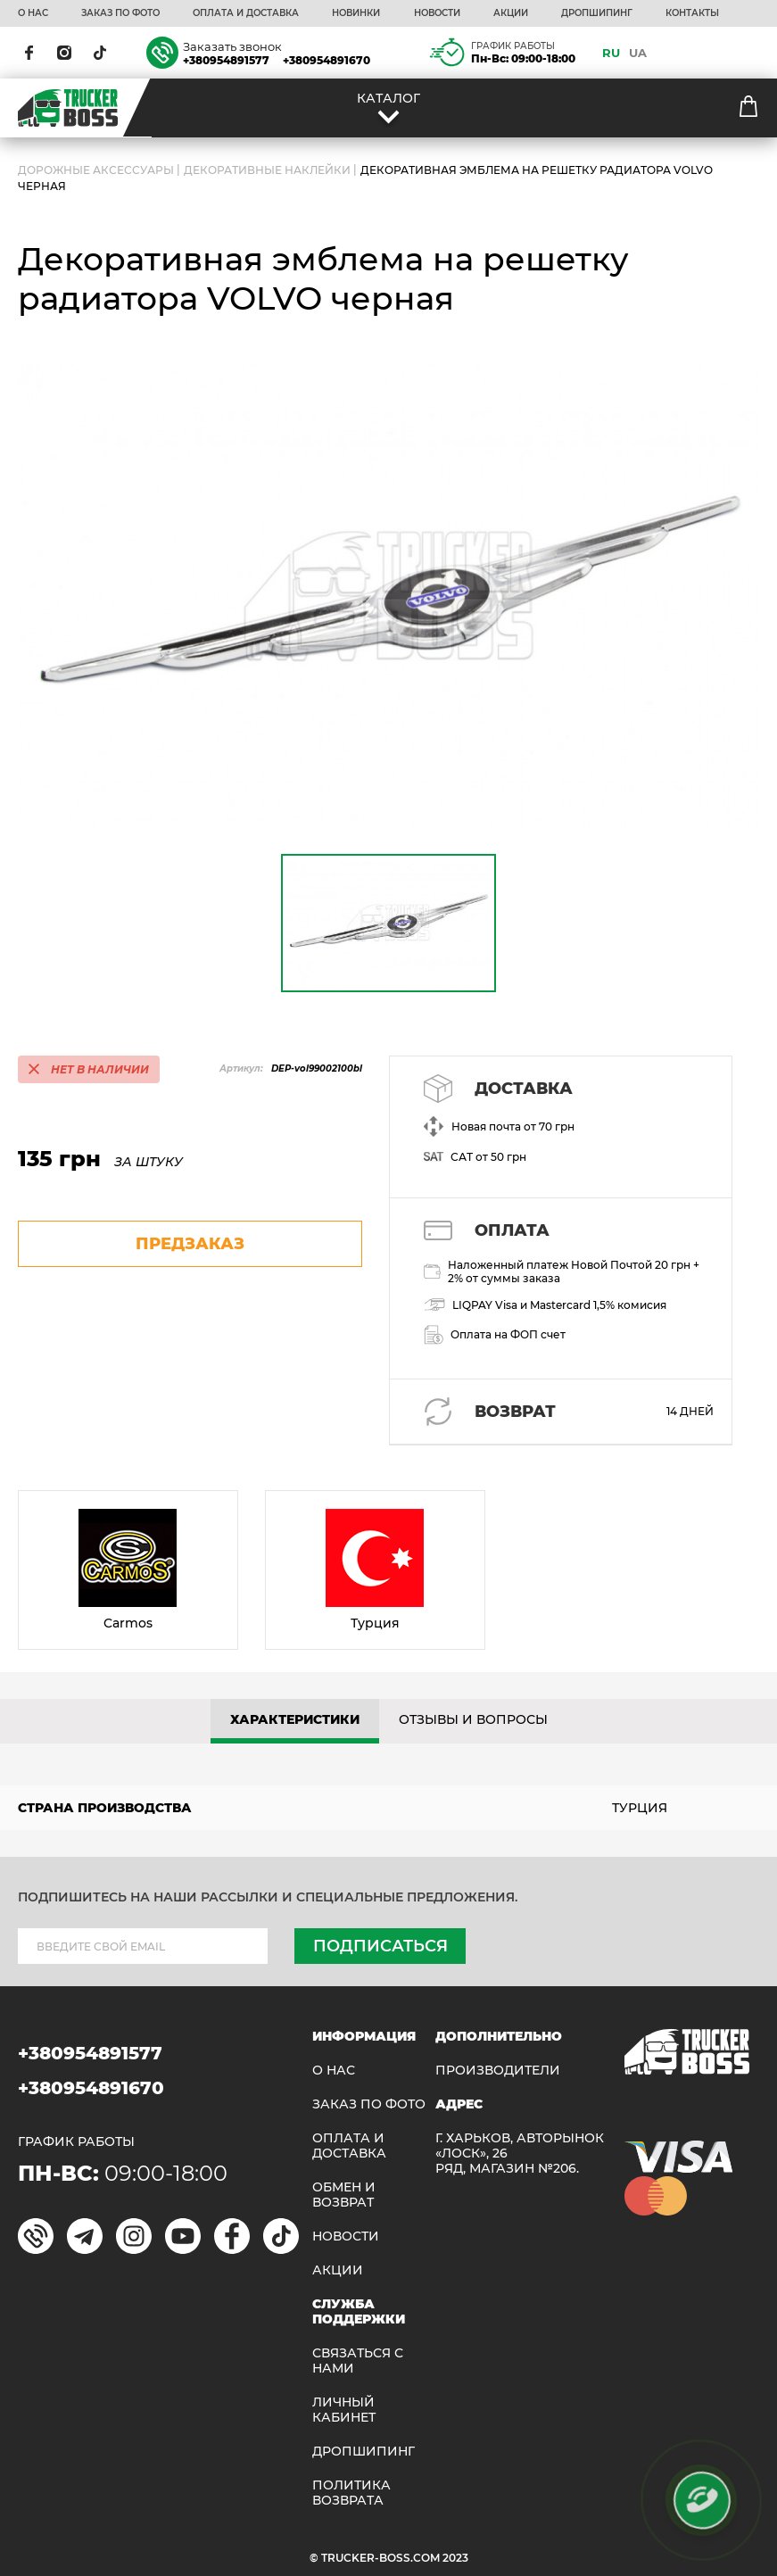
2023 (455, 2557)
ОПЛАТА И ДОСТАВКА (246, 13)
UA (638, 53)
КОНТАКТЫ (692, 13)
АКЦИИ (510, 13)
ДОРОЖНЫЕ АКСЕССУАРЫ (96, 170)
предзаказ (190, 1244)
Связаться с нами (357, 2361)
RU (611, 53)
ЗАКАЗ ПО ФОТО (120, 13)
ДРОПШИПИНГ (596, 13)
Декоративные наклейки (267, 170)
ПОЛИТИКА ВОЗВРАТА (351, 2493)
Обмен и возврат (344, 2195)
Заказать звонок (232, 46)
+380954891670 (326, 60)
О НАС (33, 13)
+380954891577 (226, 60)
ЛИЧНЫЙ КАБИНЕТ (344, 2410)
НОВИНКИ (356, 13)
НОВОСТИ (437, 13)
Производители (497, 2070)
